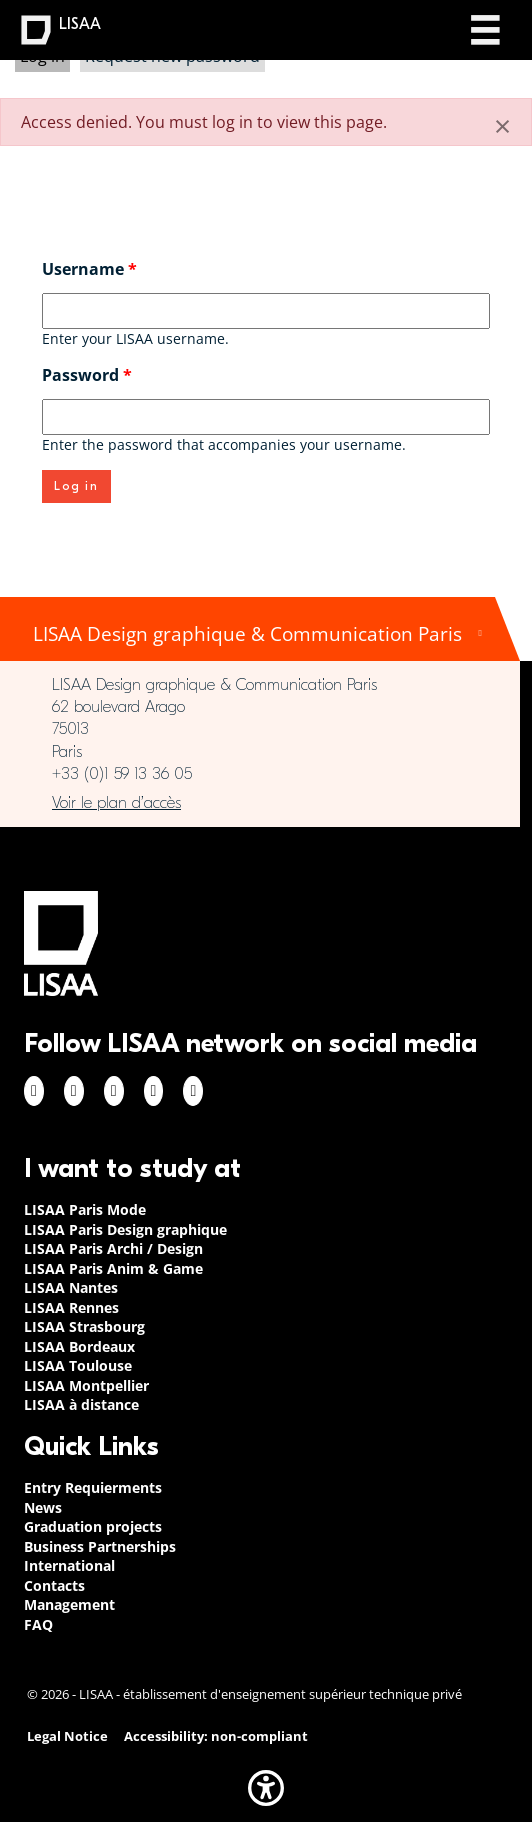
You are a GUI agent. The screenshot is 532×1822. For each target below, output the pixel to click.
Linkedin (114, 1091)
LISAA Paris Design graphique (125, 1229)
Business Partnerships (100, 1546)
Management (69, 1604)
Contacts (54, 1585)
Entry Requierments (93, 1487)
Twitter (154, 1091)
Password (87, 375)
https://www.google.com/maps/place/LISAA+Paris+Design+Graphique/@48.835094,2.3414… (260, 803)
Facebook (34, 1091)
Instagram (74, 1091)
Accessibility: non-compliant (216, 1736)
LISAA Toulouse (78, 1365)
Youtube (193, 1091)
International (69, 1565)
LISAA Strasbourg (84, 1326)
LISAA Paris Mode (85, 1209)
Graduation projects (93, 1526)
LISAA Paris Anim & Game (113, 1268)
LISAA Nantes (71, 1287)
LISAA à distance (81, 1404)
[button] (266, 1788)
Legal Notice (67, 1736)
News (43, 1507)
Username (89, 269)
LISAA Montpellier (86, 1385)
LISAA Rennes (71, 1307)
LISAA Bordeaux (79, 1346)
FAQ (38, 1624)
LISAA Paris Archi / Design (113, 1248)
